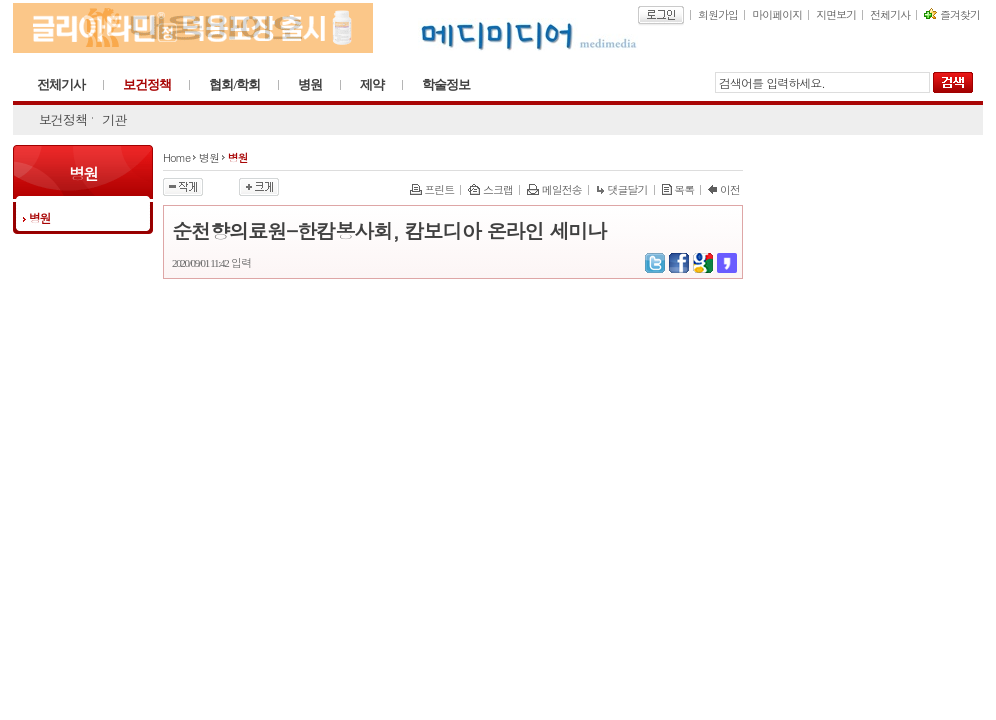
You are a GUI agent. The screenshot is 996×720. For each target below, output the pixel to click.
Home (176, 157)
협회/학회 (234, 84)
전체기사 (890, 14)
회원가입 (718, 14)
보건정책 (147, 84)
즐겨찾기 (952, 14)
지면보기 (836, 14)
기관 (114, 119)
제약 (372, 84)
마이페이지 (777, 14)
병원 (310, 84)
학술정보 (446, 84)
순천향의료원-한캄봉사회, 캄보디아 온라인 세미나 (389, 230)
